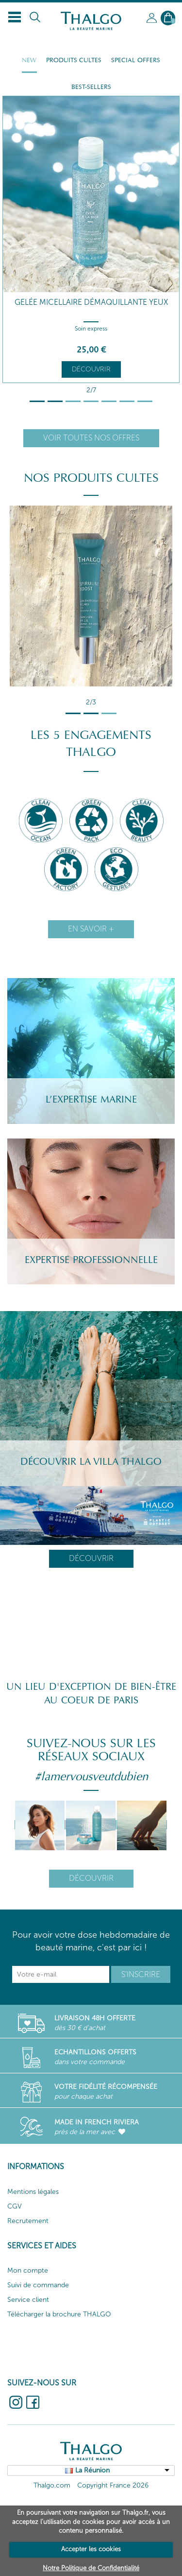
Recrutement (28, 2221)
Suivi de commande (38, 2285)
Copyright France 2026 (113, 2485)
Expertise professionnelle (91, 1260)
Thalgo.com (51, 2485)
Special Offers (135, 60)
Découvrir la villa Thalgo (91, 1462)
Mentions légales (33, 2192)
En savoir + (91, 928)
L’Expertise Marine (91, 1099)
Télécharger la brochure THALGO (59, 2314)
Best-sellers (91, 87)
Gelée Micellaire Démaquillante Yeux (91, 302)
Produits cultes (73, 60)
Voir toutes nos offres (91, 437)
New (29, 60)
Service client (28, 2300)
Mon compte (27, 2270)
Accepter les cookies (91, 2549)
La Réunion (92, 2470)
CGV (14, 2206)
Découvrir (91, 369)
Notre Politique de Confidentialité (91, 2568)
